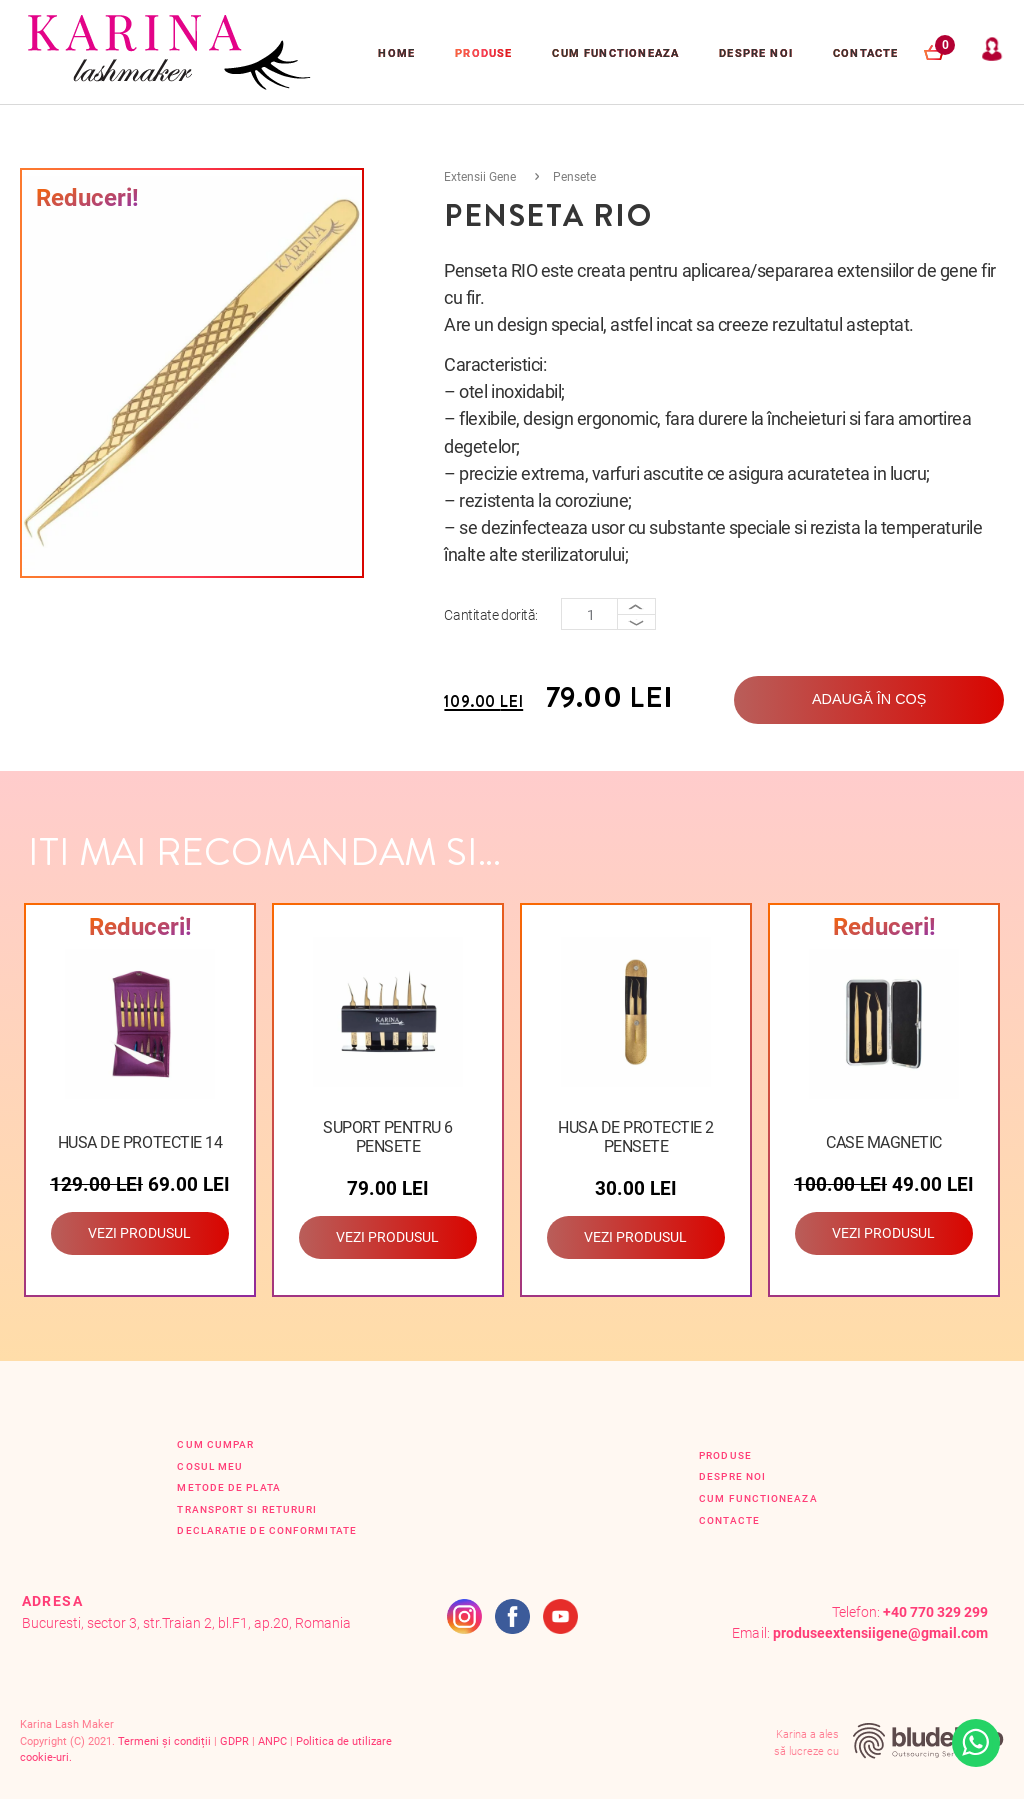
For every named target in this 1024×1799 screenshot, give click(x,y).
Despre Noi (756, 53)
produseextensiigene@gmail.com (880, 1633)
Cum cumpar (215, 1444)
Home (396, 53)
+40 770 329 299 (935, 1612)
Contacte (865, 53)
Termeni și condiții (164, 1741)
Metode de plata (228, 1487)
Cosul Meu (210, 1466)
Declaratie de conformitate (266, 1530)
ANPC (272, 1741)
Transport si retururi (247, 1509)
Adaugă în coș (869, 699)
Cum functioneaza (615, 53)
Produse (483, 53)
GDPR (234, 1741)
